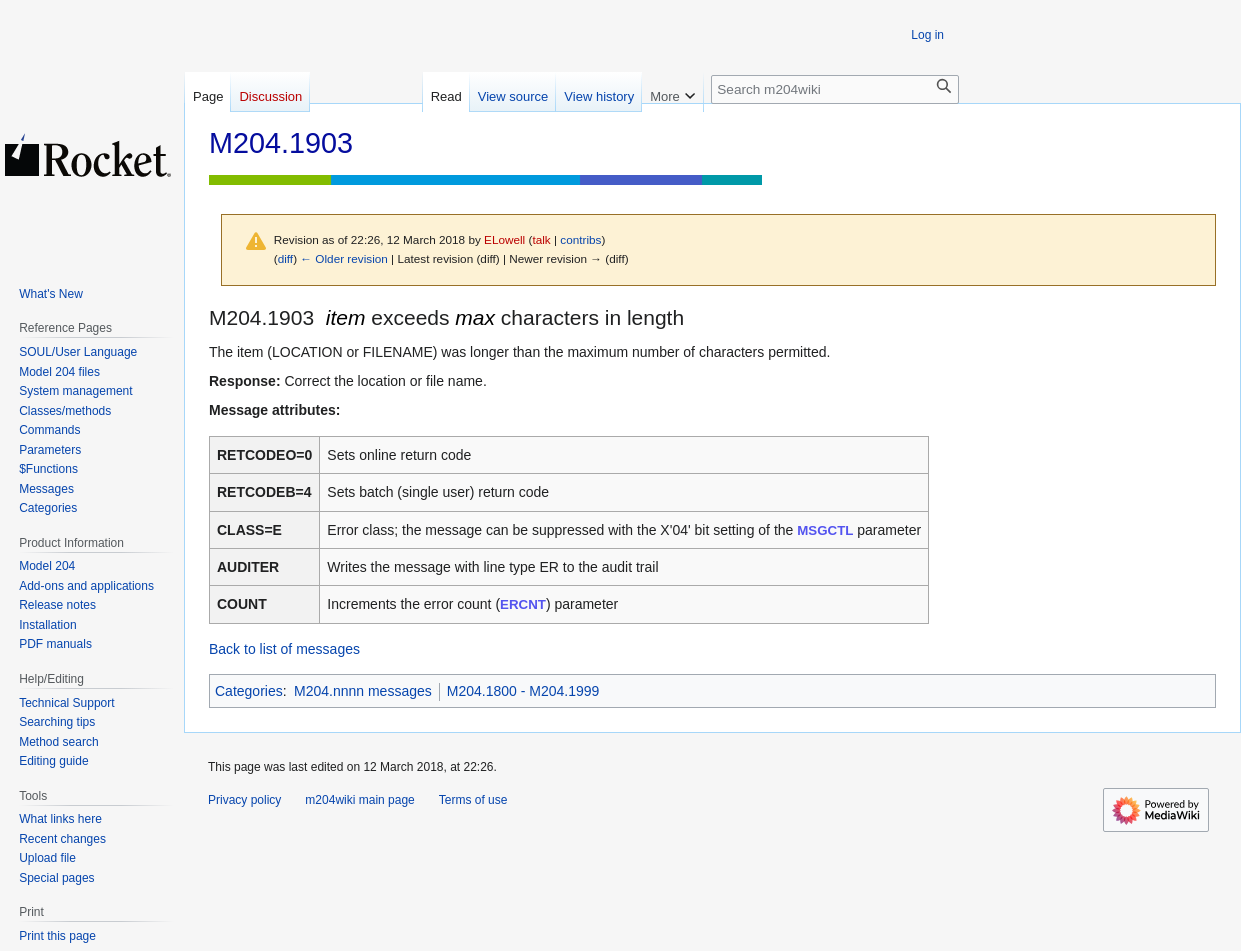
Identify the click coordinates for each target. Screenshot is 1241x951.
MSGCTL (825, 530)
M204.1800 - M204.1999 (523, 691)
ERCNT (523, 604)
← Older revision (344, 258)
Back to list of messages (284, 649)
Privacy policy (244, 800)
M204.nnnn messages (363, 691)
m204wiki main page (359, 800)
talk (541, 239)
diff (285, 258)
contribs (580, 239)
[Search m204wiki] (835, 89)
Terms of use (473, 800)
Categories (249, 691)
